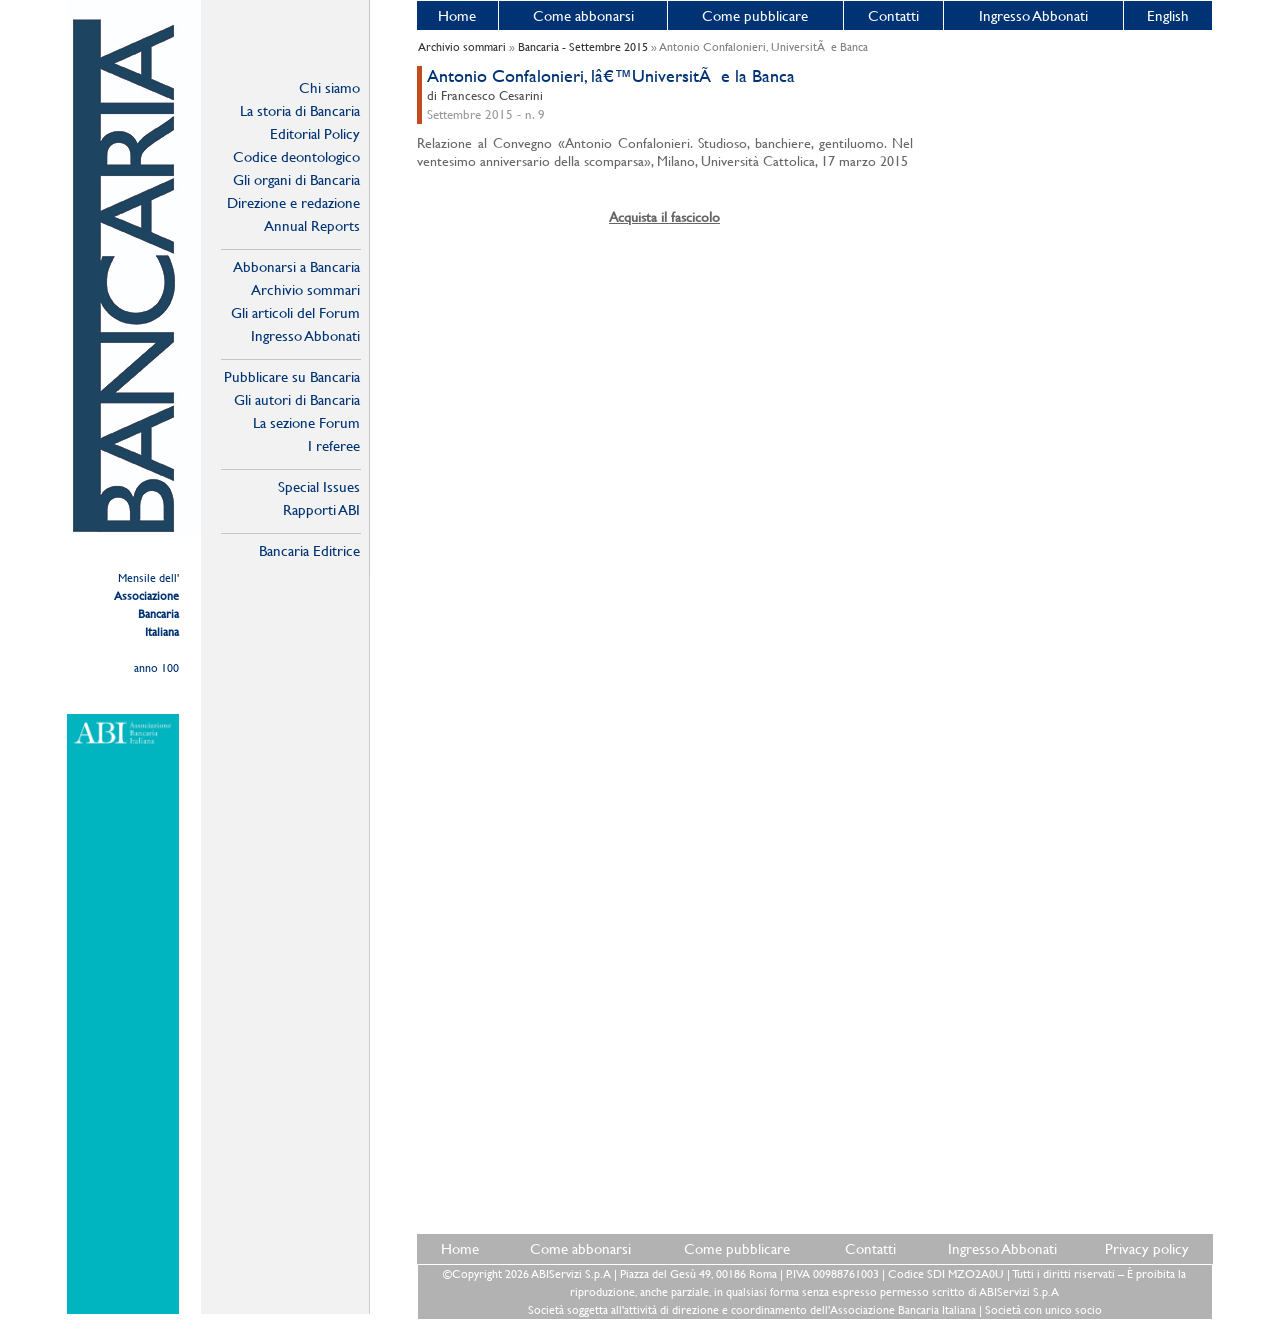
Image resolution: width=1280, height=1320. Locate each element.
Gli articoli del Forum (295, 312)
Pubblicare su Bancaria (292, 376)
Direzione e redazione (293, 202)
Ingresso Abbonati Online (305, 336)
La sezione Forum (306, 422)
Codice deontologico (296, 156)
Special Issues (319, 486)
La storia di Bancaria (300, 110)
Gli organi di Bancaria (296, 179)
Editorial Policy (315, 133)
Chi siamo (329, 87)
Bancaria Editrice (309, 550)
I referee (334, 445)
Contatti (893, 15)
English (1168, 15)
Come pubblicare (755, 15)
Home (457, 15)
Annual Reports (312, 225)
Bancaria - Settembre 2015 (583, 47)
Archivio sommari (305, 289)
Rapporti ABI (321, 509)
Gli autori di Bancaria (297, 399)
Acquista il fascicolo (664, 217)
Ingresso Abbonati (1033, 15)
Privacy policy (1147, 1248)
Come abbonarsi (583, 15)
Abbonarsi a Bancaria (296, 266)
